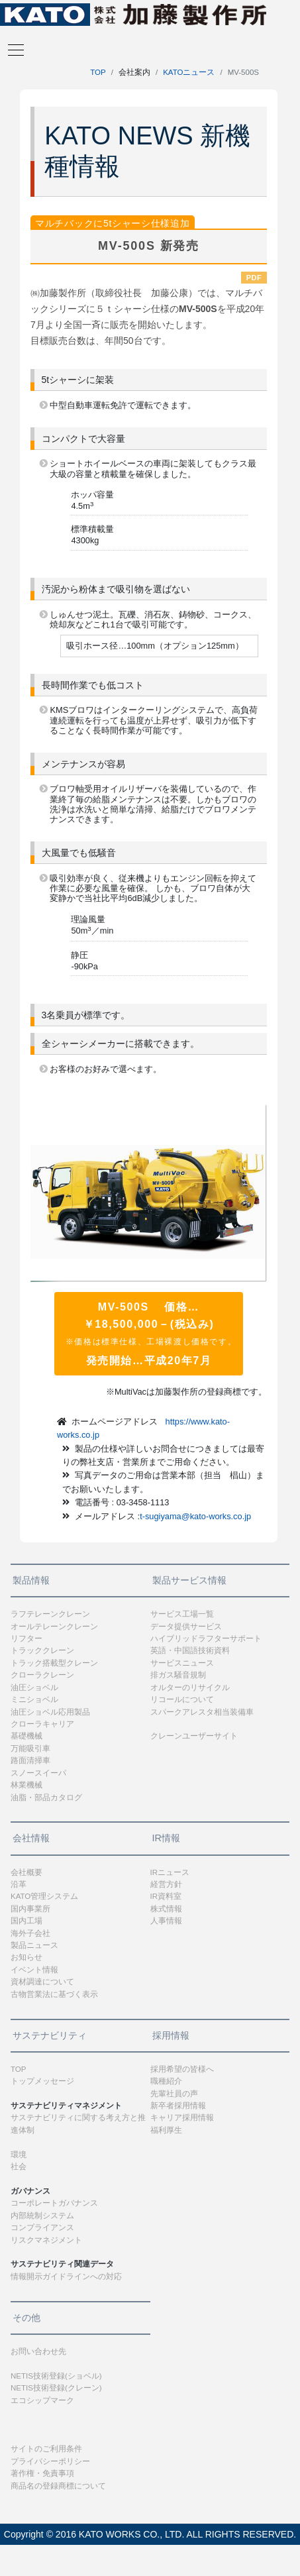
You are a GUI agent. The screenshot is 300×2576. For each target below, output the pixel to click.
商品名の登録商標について (58, 2486)
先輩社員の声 (174, 2094)
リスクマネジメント (46, 2240)
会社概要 (26, 1872)
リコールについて (182, 1699)
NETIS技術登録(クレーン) (56, 2388)
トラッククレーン (42, 1650)
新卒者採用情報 (178, 2106)
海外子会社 (30, 1933)
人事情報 (166, 1921)
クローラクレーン (42, 1675)
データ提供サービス (186, 1627)
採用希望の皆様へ (182, 2069)
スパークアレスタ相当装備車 (202, 1712)
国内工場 (26, 1921)
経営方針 (166, 1884)
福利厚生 (166, 2130)
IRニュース (170, 1872)
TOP (97, 72)
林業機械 (26, 1785)
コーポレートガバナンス (54, 2203)
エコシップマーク (42, 2400)
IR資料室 (166, 1896)
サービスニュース (182, 1663)
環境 (18, 2155)
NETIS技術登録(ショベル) (56, 2376)
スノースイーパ (38, 1773)
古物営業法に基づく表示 (54, 1994)
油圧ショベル (34, 1687)
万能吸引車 (30, 1748)
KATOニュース (189, 72)
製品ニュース (34, 1945)
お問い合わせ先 (38, 2351)
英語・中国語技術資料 (190, 1650)
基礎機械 (26, 1736)
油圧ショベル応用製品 (50, 1712)
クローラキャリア (42, 1724)
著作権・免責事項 (42, 2473)
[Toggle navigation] (12, 49)
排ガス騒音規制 (178, 1675)
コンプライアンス (42, 2227)
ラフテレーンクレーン (50, 1614)
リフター (26, 1638)
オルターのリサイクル (190, 1687)
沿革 (18, 1884)
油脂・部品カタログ (46, 1797)
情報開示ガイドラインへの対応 (66, 2277)
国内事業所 (30, 1909)
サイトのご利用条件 (46, 2449)
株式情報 (166, 1909)
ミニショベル (34, 1699)
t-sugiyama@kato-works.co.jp (195, 1516)
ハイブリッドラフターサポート (206, 1638)
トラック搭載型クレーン (54, 1663)
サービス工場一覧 (182, 1614)
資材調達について (42, 1982)
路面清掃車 (30, 1760)
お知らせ (26, 1957)
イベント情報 (34, 1970)
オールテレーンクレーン (54, 1627)
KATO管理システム (44, 1896)
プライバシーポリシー (50, 2461)
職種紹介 (166, 2081)
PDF (254, 278)
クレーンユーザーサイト (194, 1736)
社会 (18, 2167)
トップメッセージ (42, 2081)
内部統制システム (42, 2216)
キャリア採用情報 (182, 2117)
